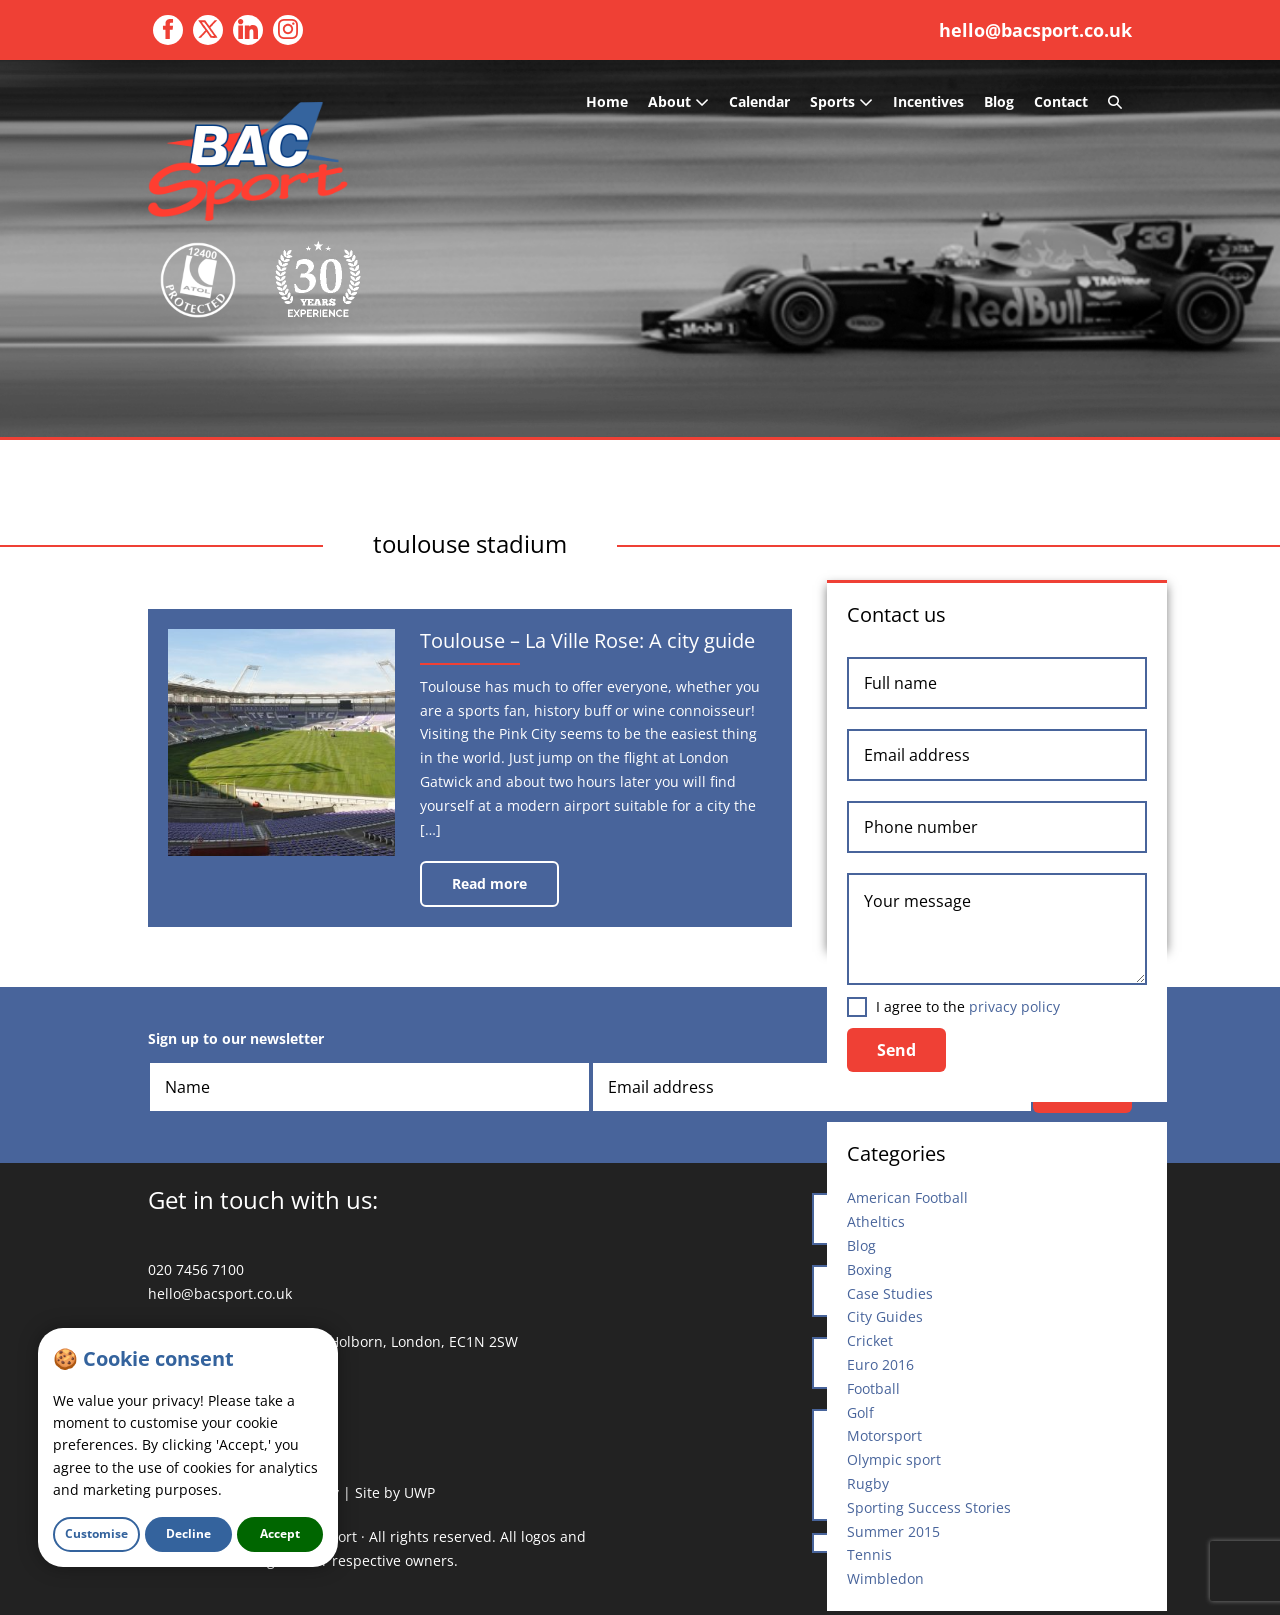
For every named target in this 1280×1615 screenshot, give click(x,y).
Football (873, 1388)
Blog (999, 101)
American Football (907, 1197)
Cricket (870, 1340)
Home (607, 101)
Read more (502, 890)
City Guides (885, 1316)
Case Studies (890, 1293)
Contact (1061, 101)
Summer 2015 (893, 1531)
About (678, 101)
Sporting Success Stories (929, 1507)
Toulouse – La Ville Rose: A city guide (596, 646)
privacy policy (1014, 1006)
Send (896, 1050)
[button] (1115, 102)
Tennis (869, 1554)
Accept (280, 1533)
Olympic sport (894, 1459)
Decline (188, 1533)
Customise (96, 1533)
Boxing (869, 1269)
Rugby (868, 1483)
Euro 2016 (880, 1364)
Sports (841, 101)
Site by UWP (395, 1492)
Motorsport (884, 1435)
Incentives (928, 101)
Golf (860, 1412)
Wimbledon (885, 1578)
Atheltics (876, 1221)
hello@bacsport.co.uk (1035, 30)
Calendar (759, 101)
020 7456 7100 (196, 1269)
